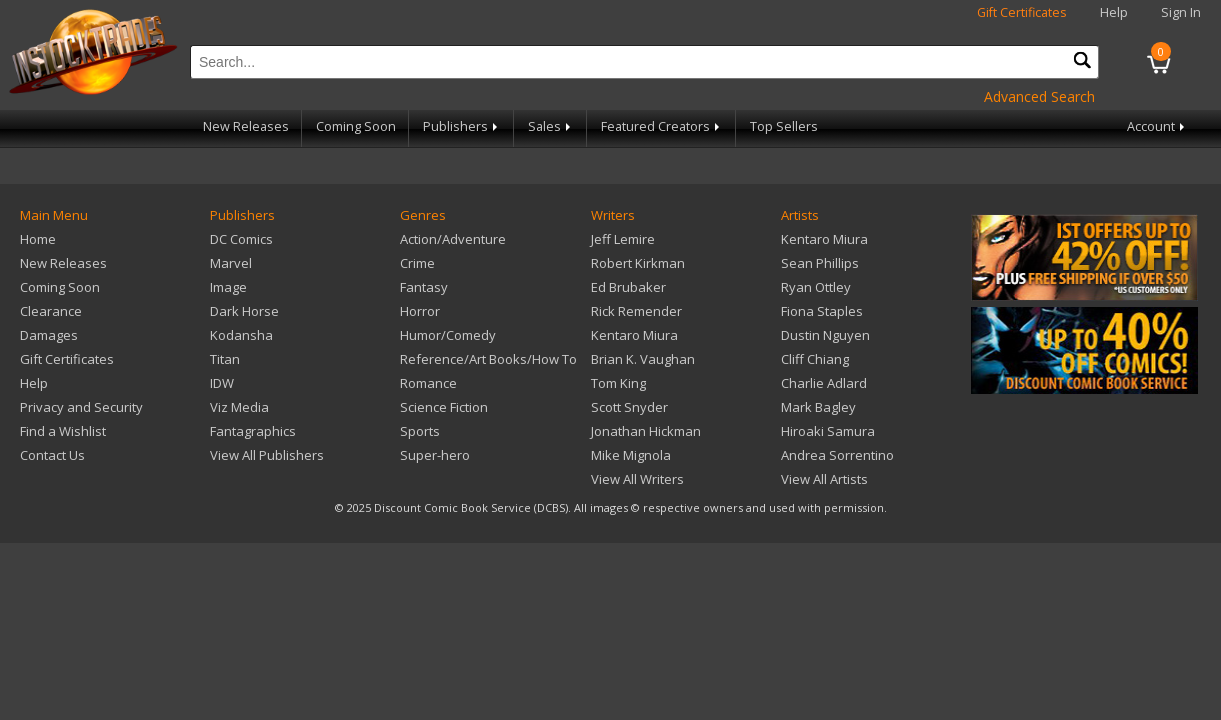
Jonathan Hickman (646, 431)
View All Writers (637, 479)
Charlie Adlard (824, 383)
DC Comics (241, 239)
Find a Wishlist (63, 431)
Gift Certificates (1022, 12)
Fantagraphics (253, 431)
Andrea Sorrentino (837, 455)
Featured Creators (662, 126)
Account (1157, 126)
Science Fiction (444, 407)
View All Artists (824, 479)
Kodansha (241, 335)
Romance (428, 383)
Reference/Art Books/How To (488, 359)
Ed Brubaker (628, 287)
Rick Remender (636, 311)
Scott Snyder (629, 407)
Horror (420, 311)
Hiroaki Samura (828, 431)
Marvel (231, 263)
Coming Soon (356, 126)
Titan (225, 359)
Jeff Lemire (623, 239)
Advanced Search (1039, 96)
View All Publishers (267, 455)
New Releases (246, 126)
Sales (551, 126)
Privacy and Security (81, 407)
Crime (417, 263)
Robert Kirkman (638, 263)
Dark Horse (244, 311)
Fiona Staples (822, 311)
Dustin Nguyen (825, 335)
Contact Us (52, 455)
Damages (49, 335)
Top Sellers (784, 126)
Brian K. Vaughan (643, 359)
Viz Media (239, 407)
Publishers (462, 126)
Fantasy (424, 287)
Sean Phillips (820, 263)
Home (38, 239)
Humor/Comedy (448, 335)
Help (1114, 12)
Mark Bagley (818, 407)
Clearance (51, 311)
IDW (222, 383)
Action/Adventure (453, 239)
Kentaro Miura (634, 335)
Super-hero (435, 455)
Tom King (618, 383)
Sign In (1181, 12)
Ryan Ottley (816, 287)
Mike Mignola (631, 455)
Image (228, 287)
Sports (420, 431)
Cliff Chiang (815, 359)
